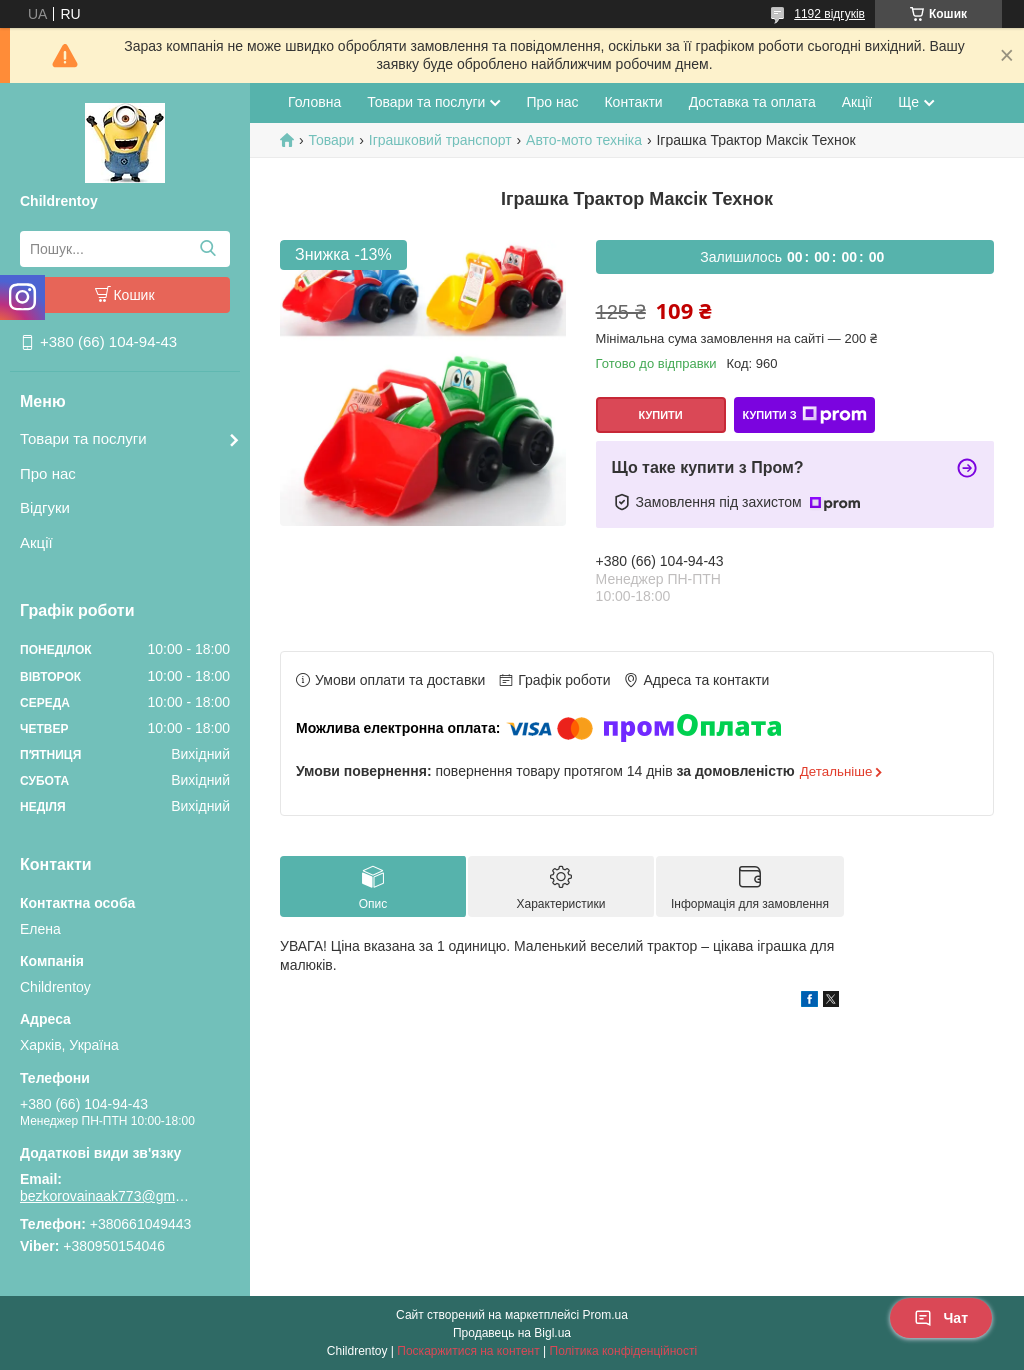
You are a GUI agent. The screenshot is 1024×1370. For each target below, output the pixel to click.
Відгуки (45, 507)
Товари (331, 140)
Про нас (48, 473)
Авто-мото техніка (584, 140)
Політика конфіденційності (624, 1351)
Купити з (804, 415)
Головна (314, 102)
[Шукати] (207, 249)
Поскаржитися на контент (468, 1351)
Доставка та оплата (752, 102)
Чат (941, 1318)
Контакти (633, 102)
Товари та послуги (83, 438)
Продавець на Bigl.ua (512, 1333)
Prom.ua (605, 1315)
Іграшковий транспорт (440, 140)
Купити (660, 415)
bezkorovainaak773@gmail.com (105, 1196)
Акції (36, 542)
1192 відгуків (829, 14)
